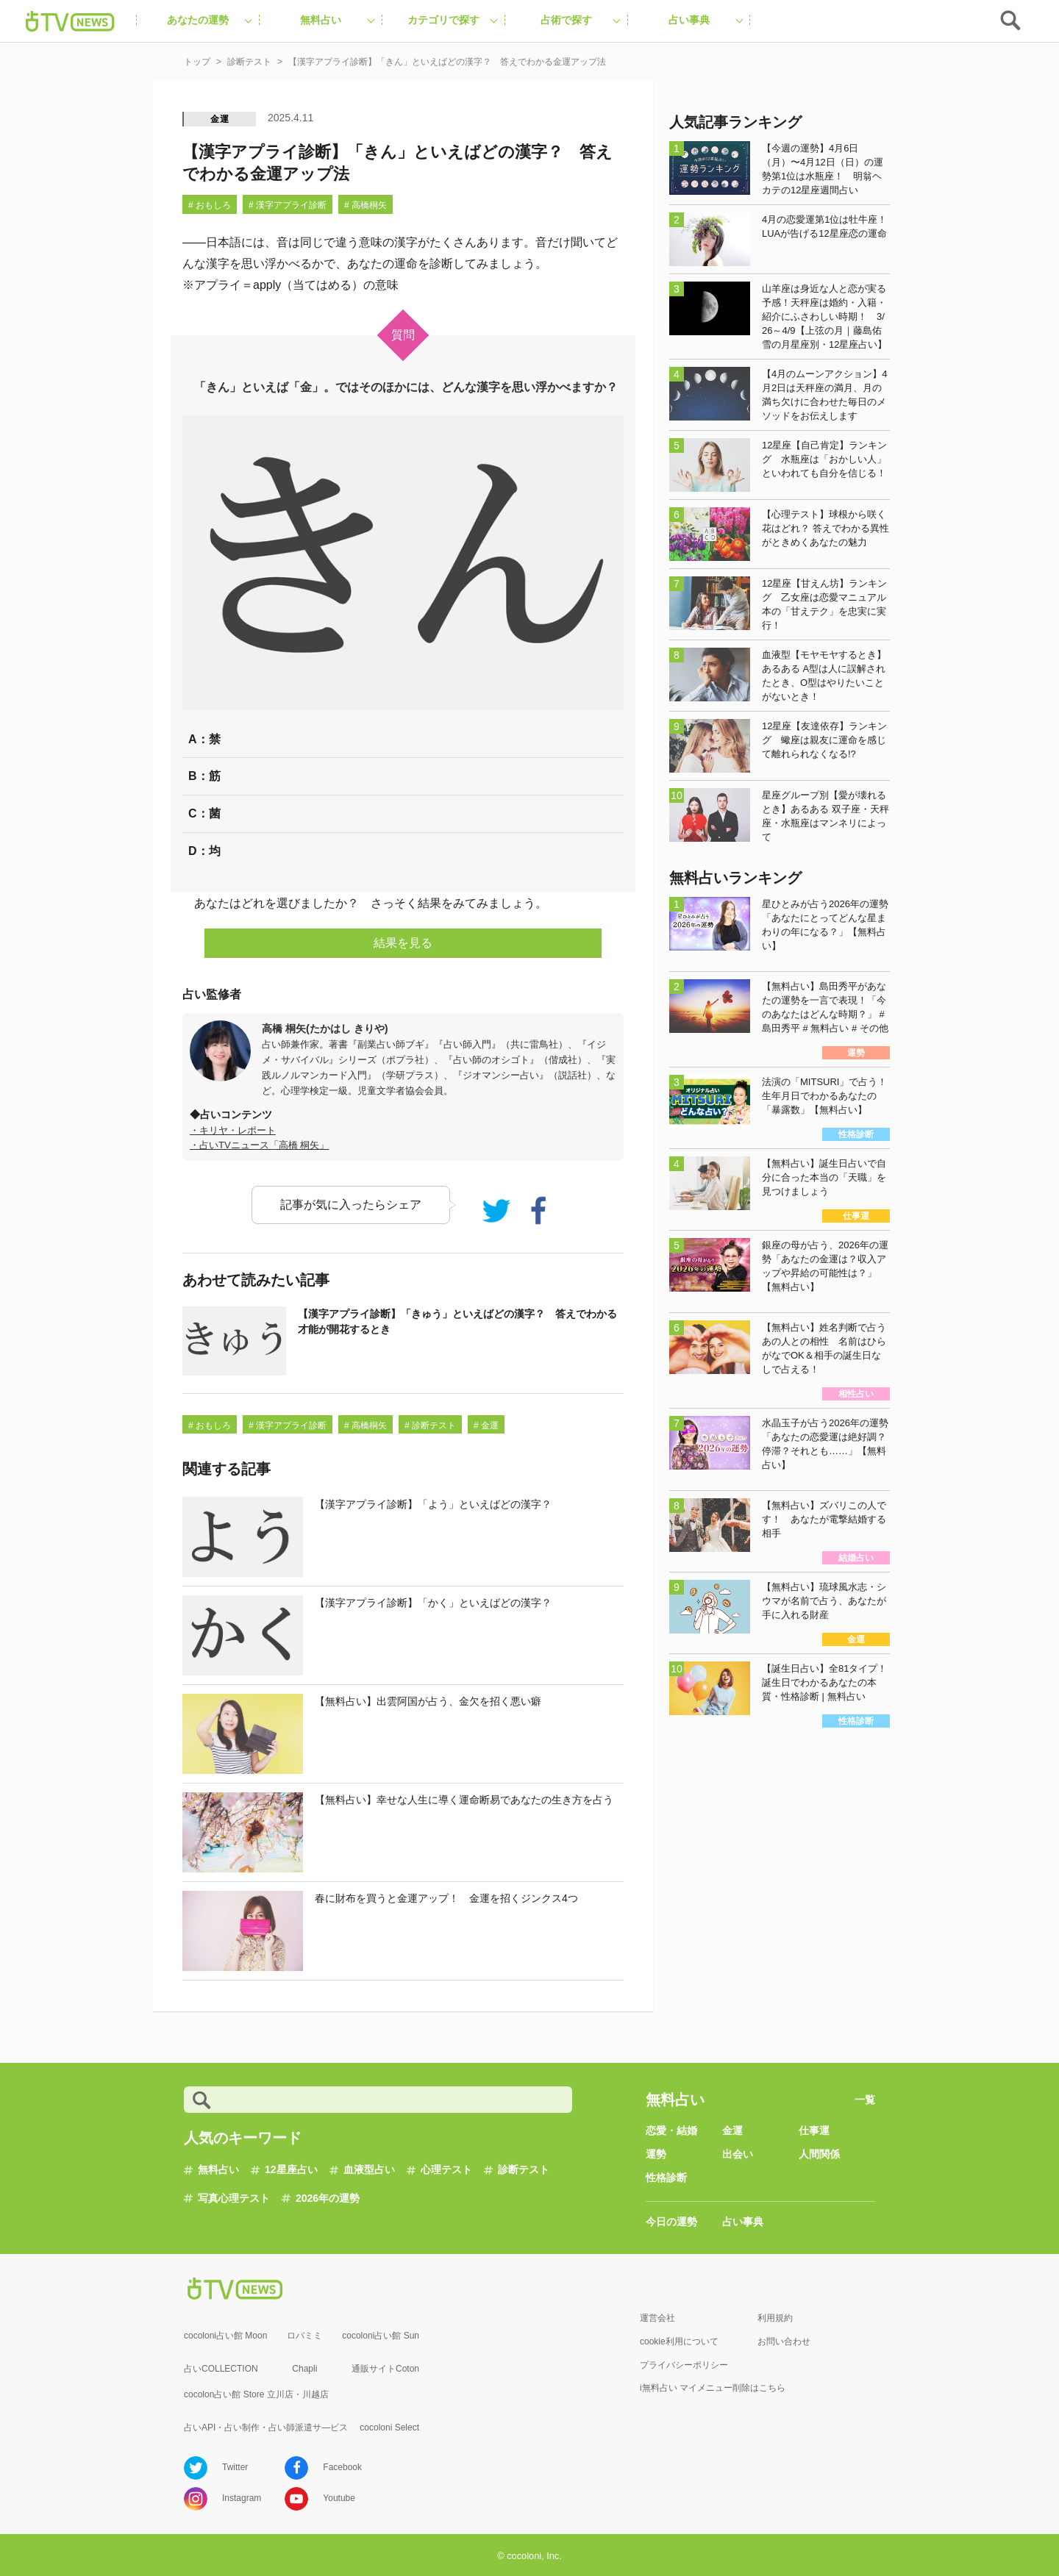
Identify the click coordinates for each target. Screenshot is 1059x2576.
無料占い (218, 2169)
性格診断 (666, 2177)
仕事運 (814, 2130)
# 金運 (486, 1425)
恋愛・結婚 (671, 2130)
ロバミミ (304, 2335)
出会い (737, 2154)
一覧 (865, 2099)
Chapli (304, 2369)
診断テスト (523, 2169)
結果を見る (403, 943)
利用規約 (775, 2318)
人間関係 (819, 2154)
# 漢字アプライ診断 (288, 205)
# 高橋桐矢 (365, 205)
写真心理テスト (234, 2198)
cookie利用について (679, 2341)
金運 (219, 119)
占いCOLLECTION (221, 2369)
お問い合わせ (783, 2341)
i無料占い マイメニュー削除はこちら (712, 2388)
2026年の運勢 (328, 2198)
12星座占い (291, 2169)
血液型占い (369, 2169)
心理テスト (446, 2169)
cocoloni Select (389, 2427)
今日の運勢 (671, 2222)
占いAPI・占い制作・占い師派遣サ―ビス (266, 2427)
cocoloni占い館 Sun (380, 2335)
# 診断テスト (430, 1425)
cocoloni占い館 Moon (225, 2335)
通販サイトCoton (385, 2369)
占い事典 (742, 2222)
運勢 (656, 2154)
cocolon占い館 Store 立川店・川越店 (256, 2394)
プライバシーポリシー (684, 2365)
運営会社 (657, 2318)
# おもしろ (209, 205)
